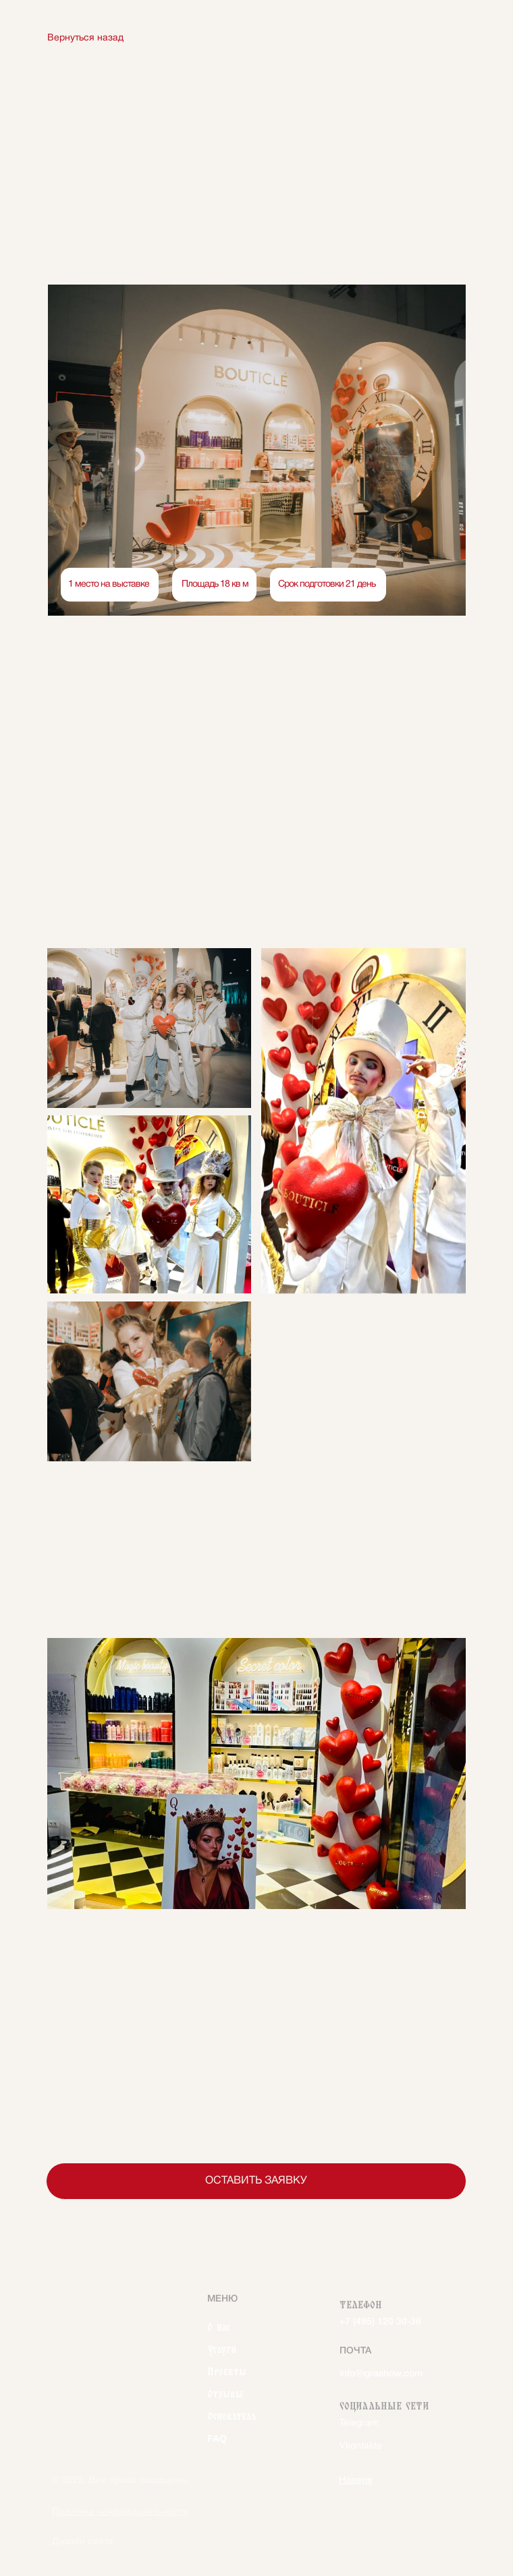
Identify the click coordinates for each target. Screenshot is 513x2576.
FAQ (217, 2436)
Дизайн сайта (82, 2542)
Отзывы (225, 2392)
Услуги (221, 2347)
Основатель (232, 2414)
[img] (110, 2309)
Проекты (226, 2370)
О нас (218, 2325)
